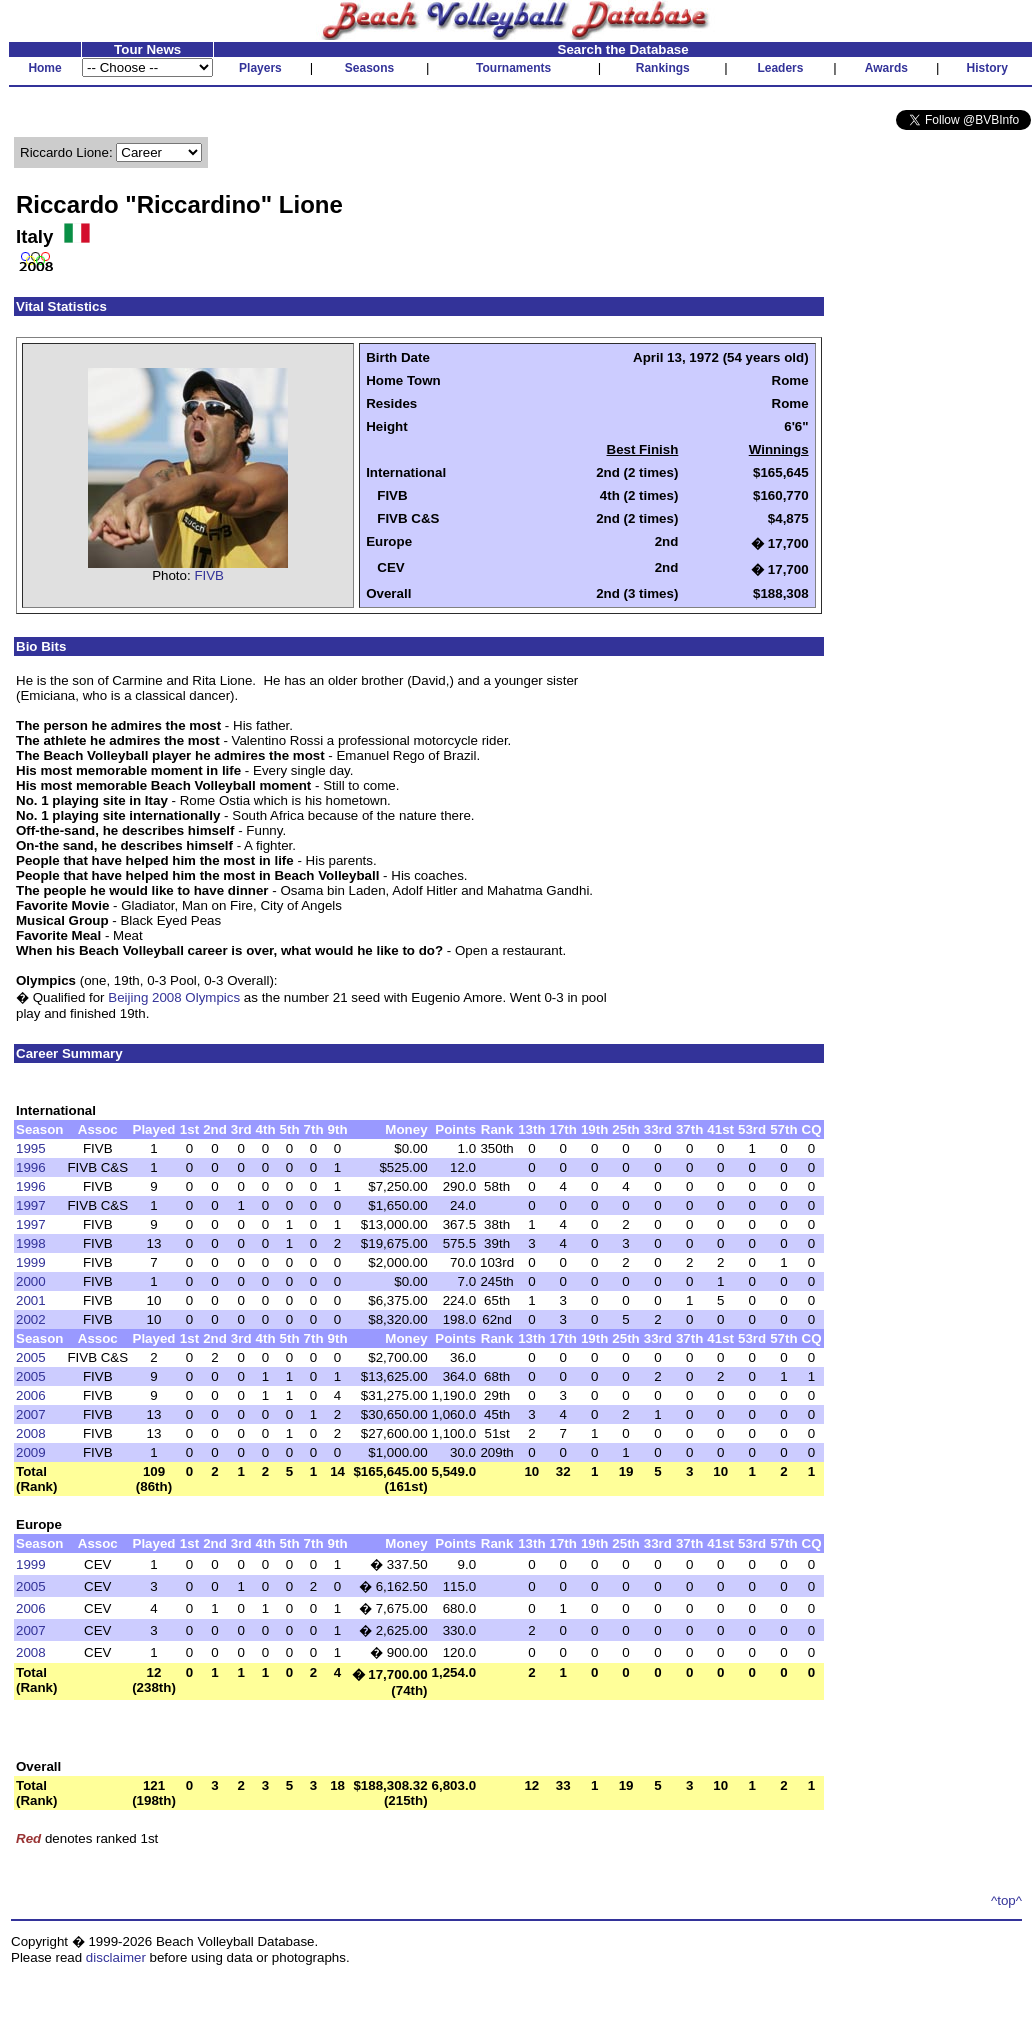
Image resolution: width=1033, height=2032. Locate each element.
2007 (31, 1414)
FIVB (209, 575)
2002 (31, 1319)
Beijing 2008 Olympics (174, 997)
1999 (31, 1262)
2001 (31, 1300)
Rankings (663, 68)
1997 (31, 1205)
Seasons (369, 68)
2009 (31, 1452)
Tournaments (513, 68)
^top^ (1006, 1900)
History (987, 68)
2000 (31, 1281)
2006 (31, 1395)
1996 (31, 1167)
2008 (31, 1433)
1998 (31, 1243)
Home (44, 68)
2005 (31, 1357)
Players (260, 68)
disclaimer (116, 1957)
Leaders (780, 68)
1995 (31, 1148)
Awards (886, 68)
